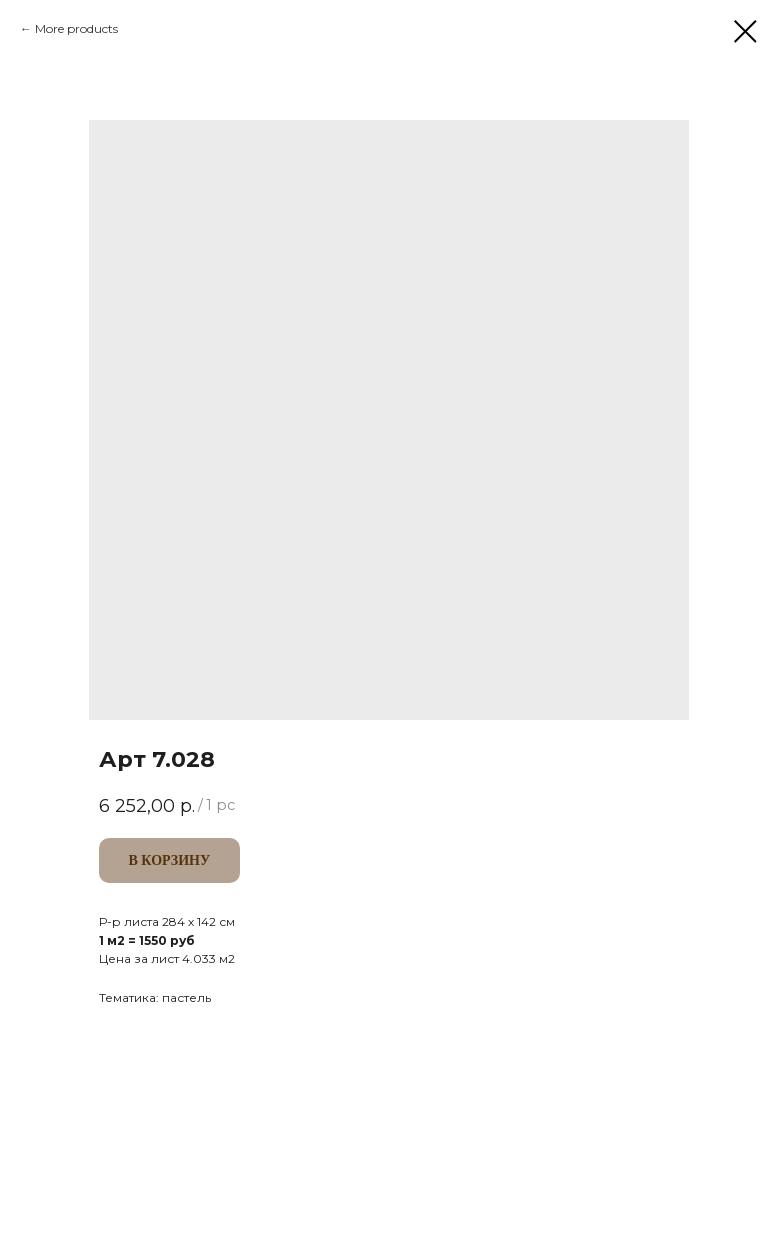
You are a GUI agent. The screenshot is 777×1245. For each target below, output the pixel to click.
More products (76, 28)
